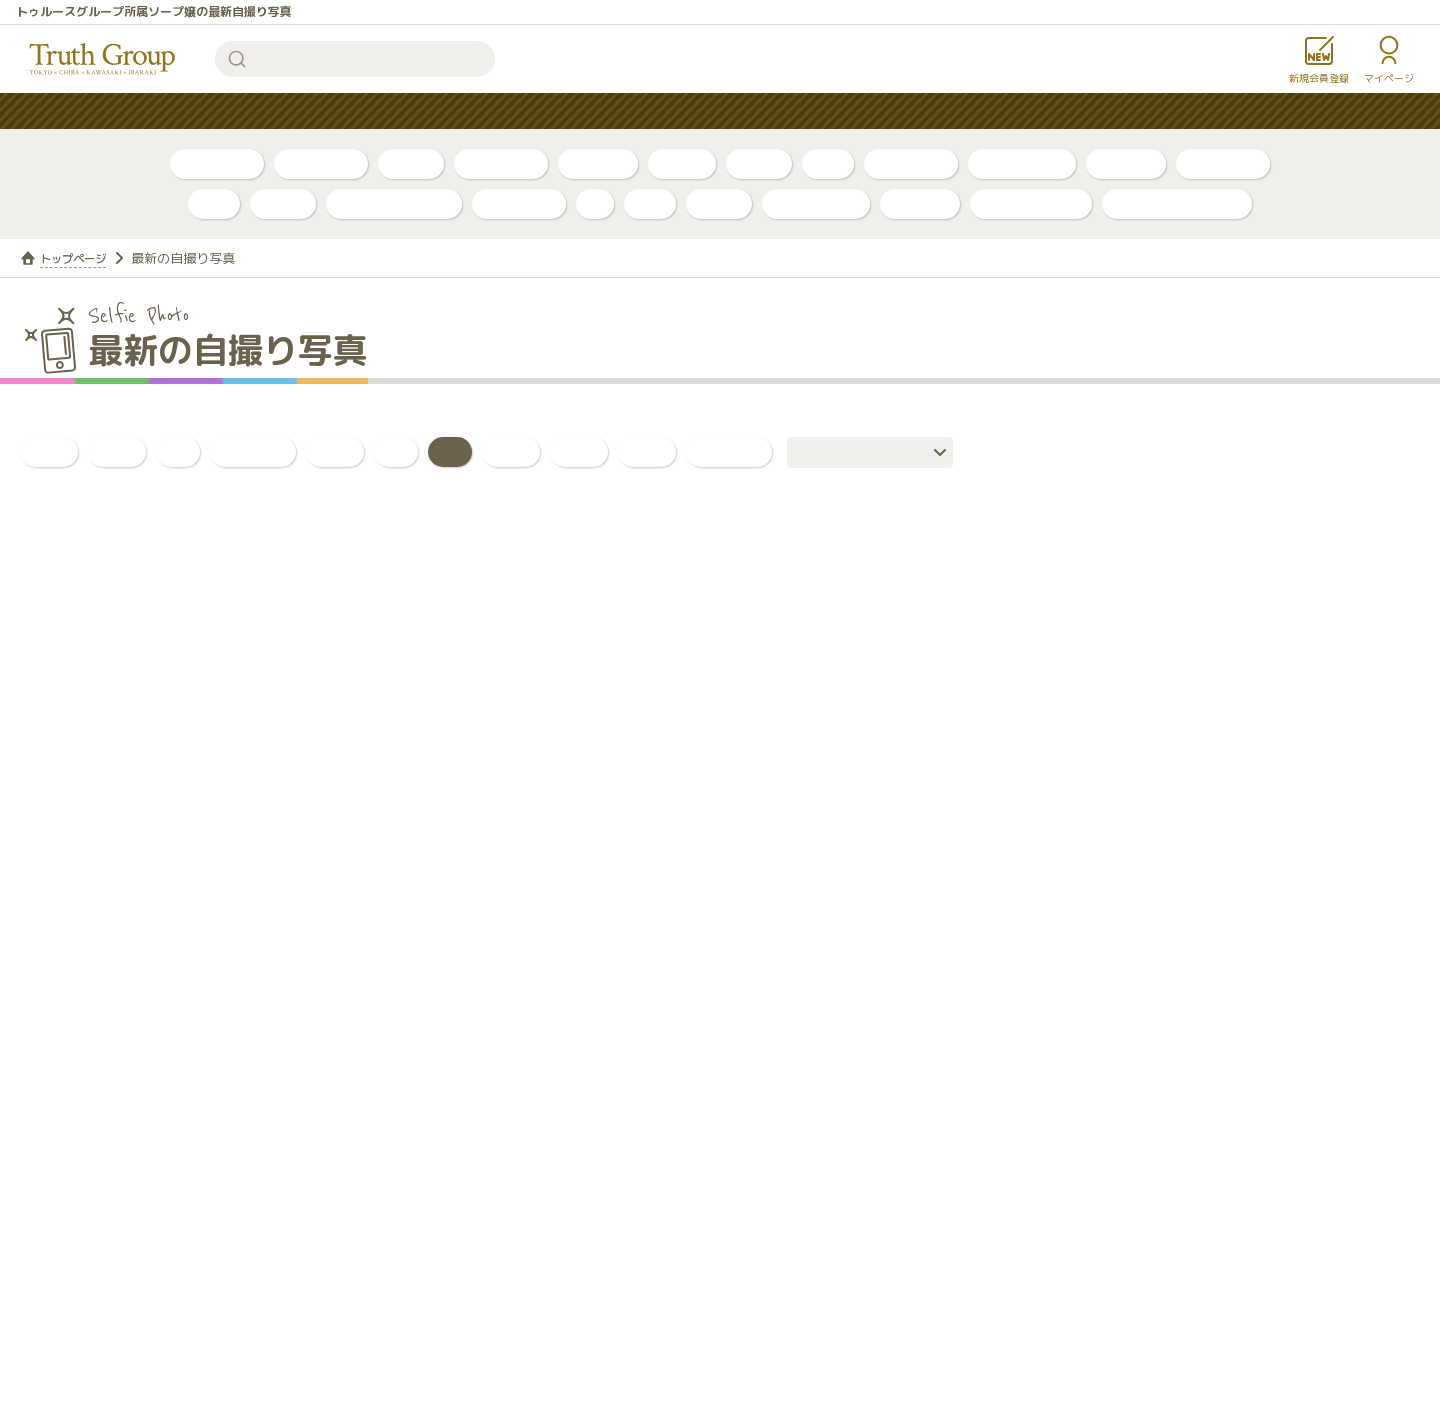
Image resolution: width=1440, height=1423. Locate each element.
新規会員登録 (1319, 78)
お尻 (335, 451)
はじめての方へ (638, 111)
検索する (237, 59)
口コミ (759, 163)
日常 (647, 451)
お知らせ (865, 111)
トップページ (79, 258)
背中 (511, 451)
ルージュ (920, 203)
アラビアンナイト (394, 203)
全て (49, 451)
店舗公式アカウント (1177, 203)
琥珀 (650, 203)
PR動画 (682, 163)
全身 (579, 451)
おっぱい (253, 451)
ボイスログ (501, 163)
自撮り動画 (321, 163)
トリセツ (598, 163)
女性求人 (961, 111)
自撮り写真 (217, 163)
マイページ (1389, 78)
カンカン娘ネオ (1031, 203)
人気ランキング (500, 111)
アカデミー (519, 203)
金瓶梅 (719, 203)
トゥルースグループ (103, 59)
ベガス (283, 203)
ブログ (411, 163)
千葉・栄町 (911, 163)
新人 (828, 163)
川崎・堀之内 (1022, 163)
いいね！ (729, 451)
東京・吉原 (1223, 163)
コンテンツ (762, 111)
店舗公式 (1126, 163)
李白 (214, 203)
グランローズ (816, 203)
